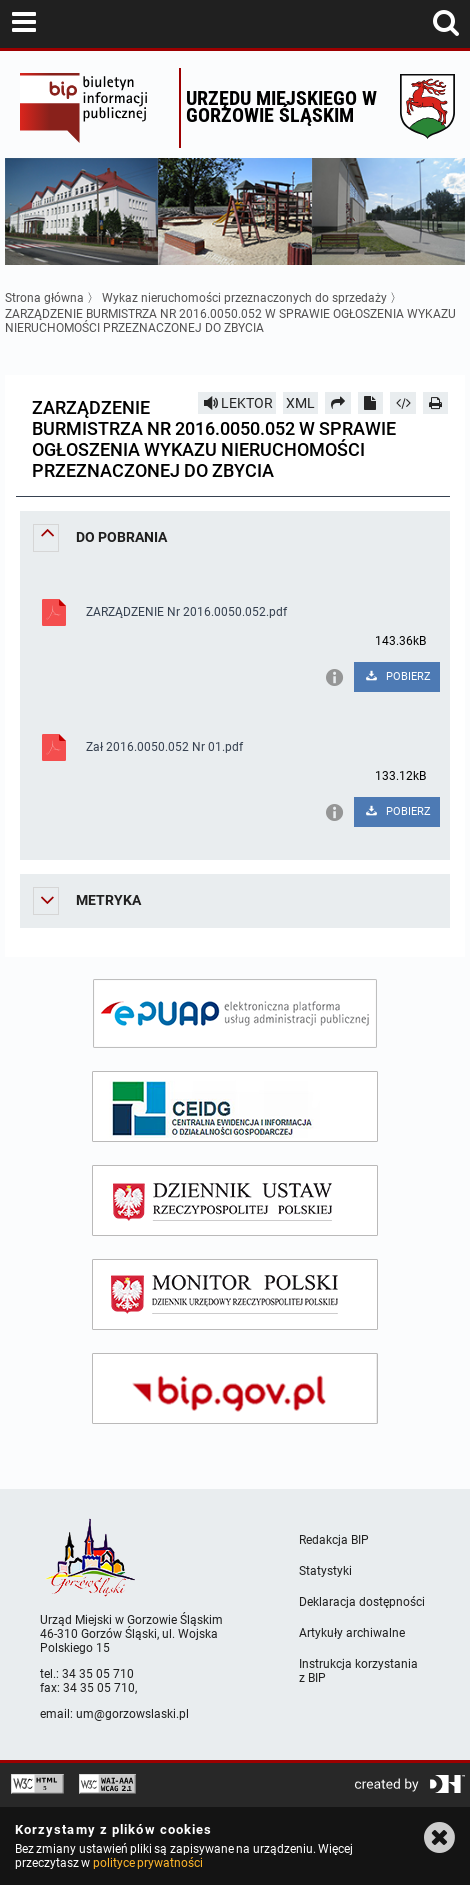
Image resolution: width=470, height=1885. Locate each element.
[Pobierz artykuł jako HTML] (403, 403)
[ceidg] (235, 1106)
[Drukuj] (436, 403)
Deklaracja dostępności (362, 1602)
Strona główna (44, 298)
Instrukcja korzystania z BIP (358, 1671)
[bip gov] (235, 1388)
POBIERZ (397, 676)
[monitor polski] (235, 1294)
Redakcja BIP (334, 1540)
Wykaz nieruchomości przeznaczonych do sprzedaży (246, 298)
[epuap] (235, 1013)
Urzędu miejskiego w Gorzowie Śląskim (281, 106)
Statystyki (325, 1571)
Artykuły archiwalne (352, 1633)
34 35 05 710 (98, 1674)
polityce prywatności (148, 1863)
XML (300, 403)
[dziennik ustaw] (235, 1200)
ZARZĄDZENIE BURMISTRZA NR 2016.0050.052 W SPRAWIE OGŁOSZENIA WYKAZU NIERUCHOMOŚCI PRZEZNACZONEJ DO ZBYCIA (230, 321)
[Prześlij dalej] (338, 403)
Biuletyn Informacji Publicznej (94, 108)
